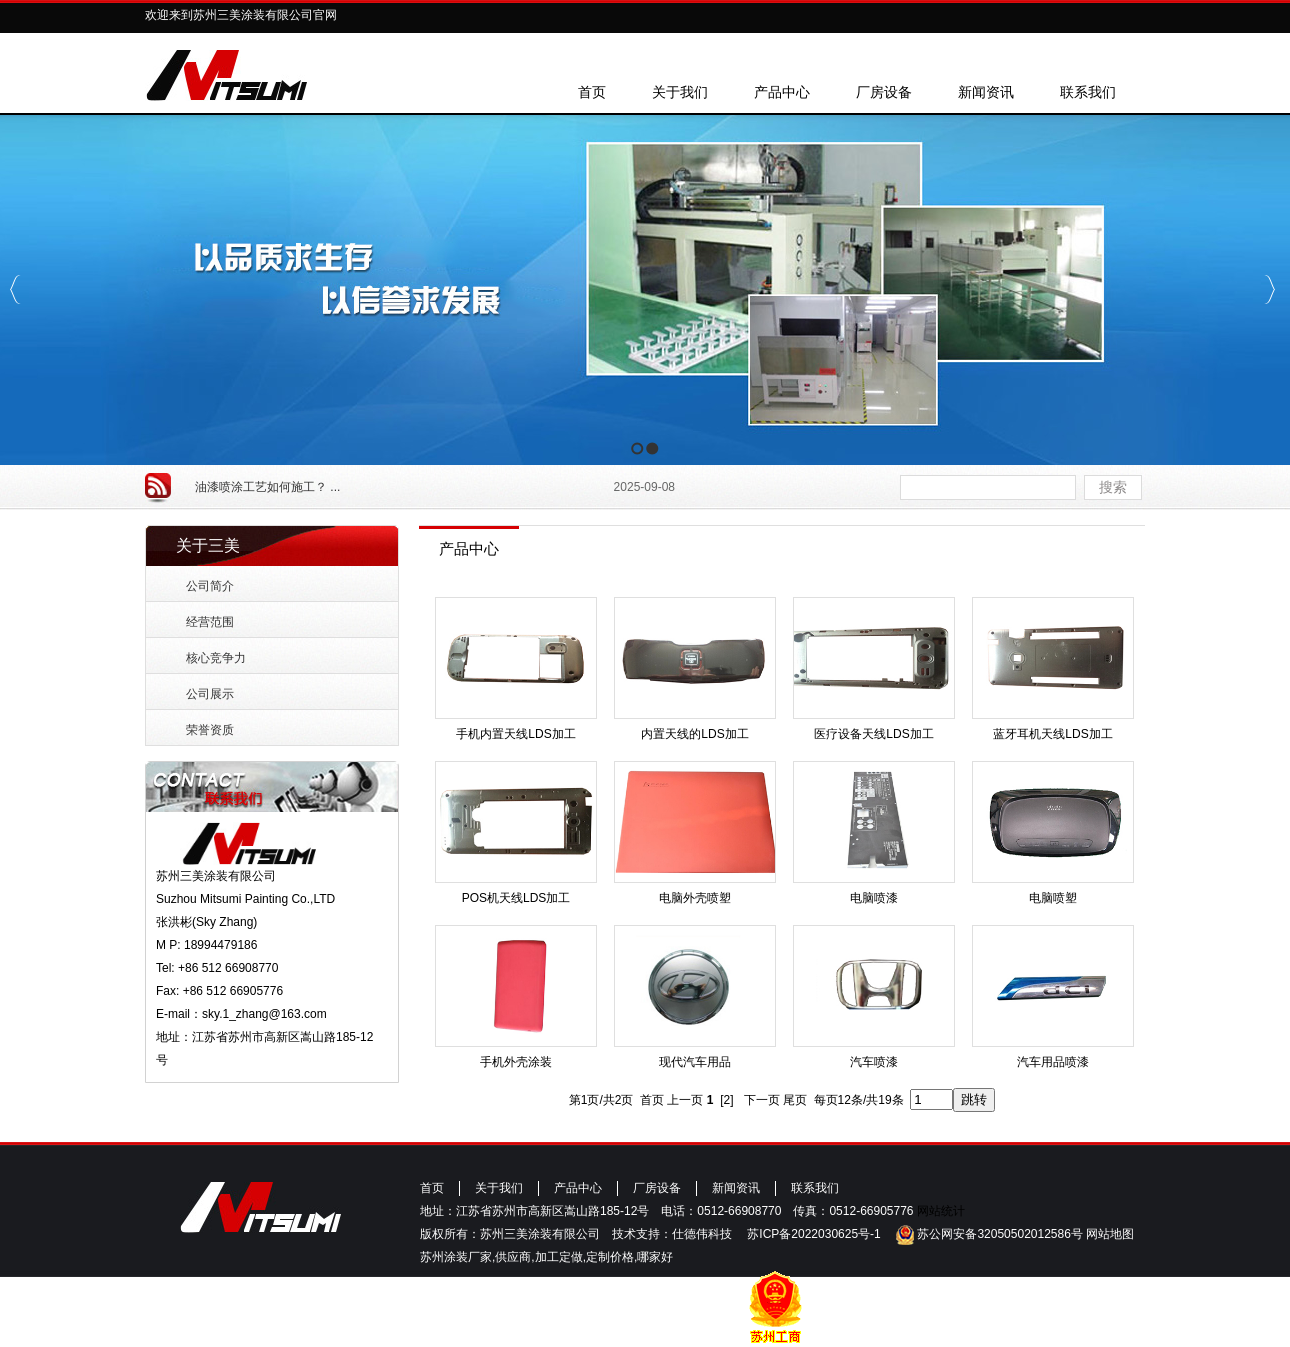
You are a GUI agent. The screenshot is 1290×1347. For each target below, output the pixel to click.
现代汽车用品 (695, 1062)
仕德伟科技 (702, 1234)
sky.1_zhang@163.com (264, 1014)
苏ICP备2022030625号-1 (812, 1234)
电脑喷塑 (1053, 898)
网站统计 (941, 1211)
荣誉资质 (210, 730)
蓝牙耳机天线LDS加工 (1052, 734)
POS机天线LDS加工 (516, 898)
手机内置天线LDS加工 (515, 734)
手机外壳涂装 (516, 1062)
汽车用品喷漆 (1053, 1062)
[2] (726, 1100)
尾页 (795, 1100)
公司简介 (210, 586)
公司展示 (210, 694)
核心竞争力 (216, 658)
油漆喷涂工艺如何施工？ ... (267, 487)
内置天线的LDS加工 (694, 734)
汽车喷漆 (874, 1062)
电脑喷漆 (874, 898)
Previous (15, 289)
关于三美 (208, 545)
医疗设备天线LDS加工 (873, 734)
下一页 (762, 1100)
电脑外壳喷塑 (695, 898)
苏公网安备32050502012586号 (991, 1234)
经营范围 (210, 622)
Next (1269, 289)
